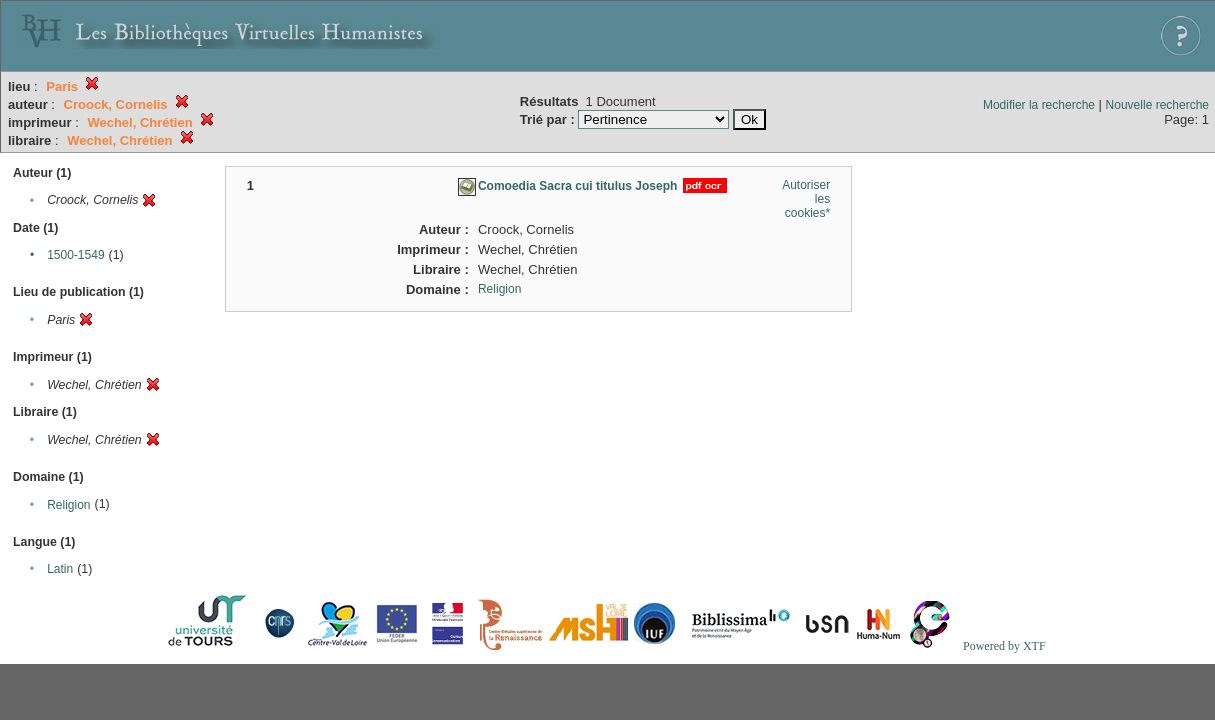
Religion (68, 505)
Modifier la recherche (1039, 105)
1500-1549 (75, 255)
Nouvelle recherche (1157, 105)
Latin (60, 569)
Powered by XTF (1004, 646)
